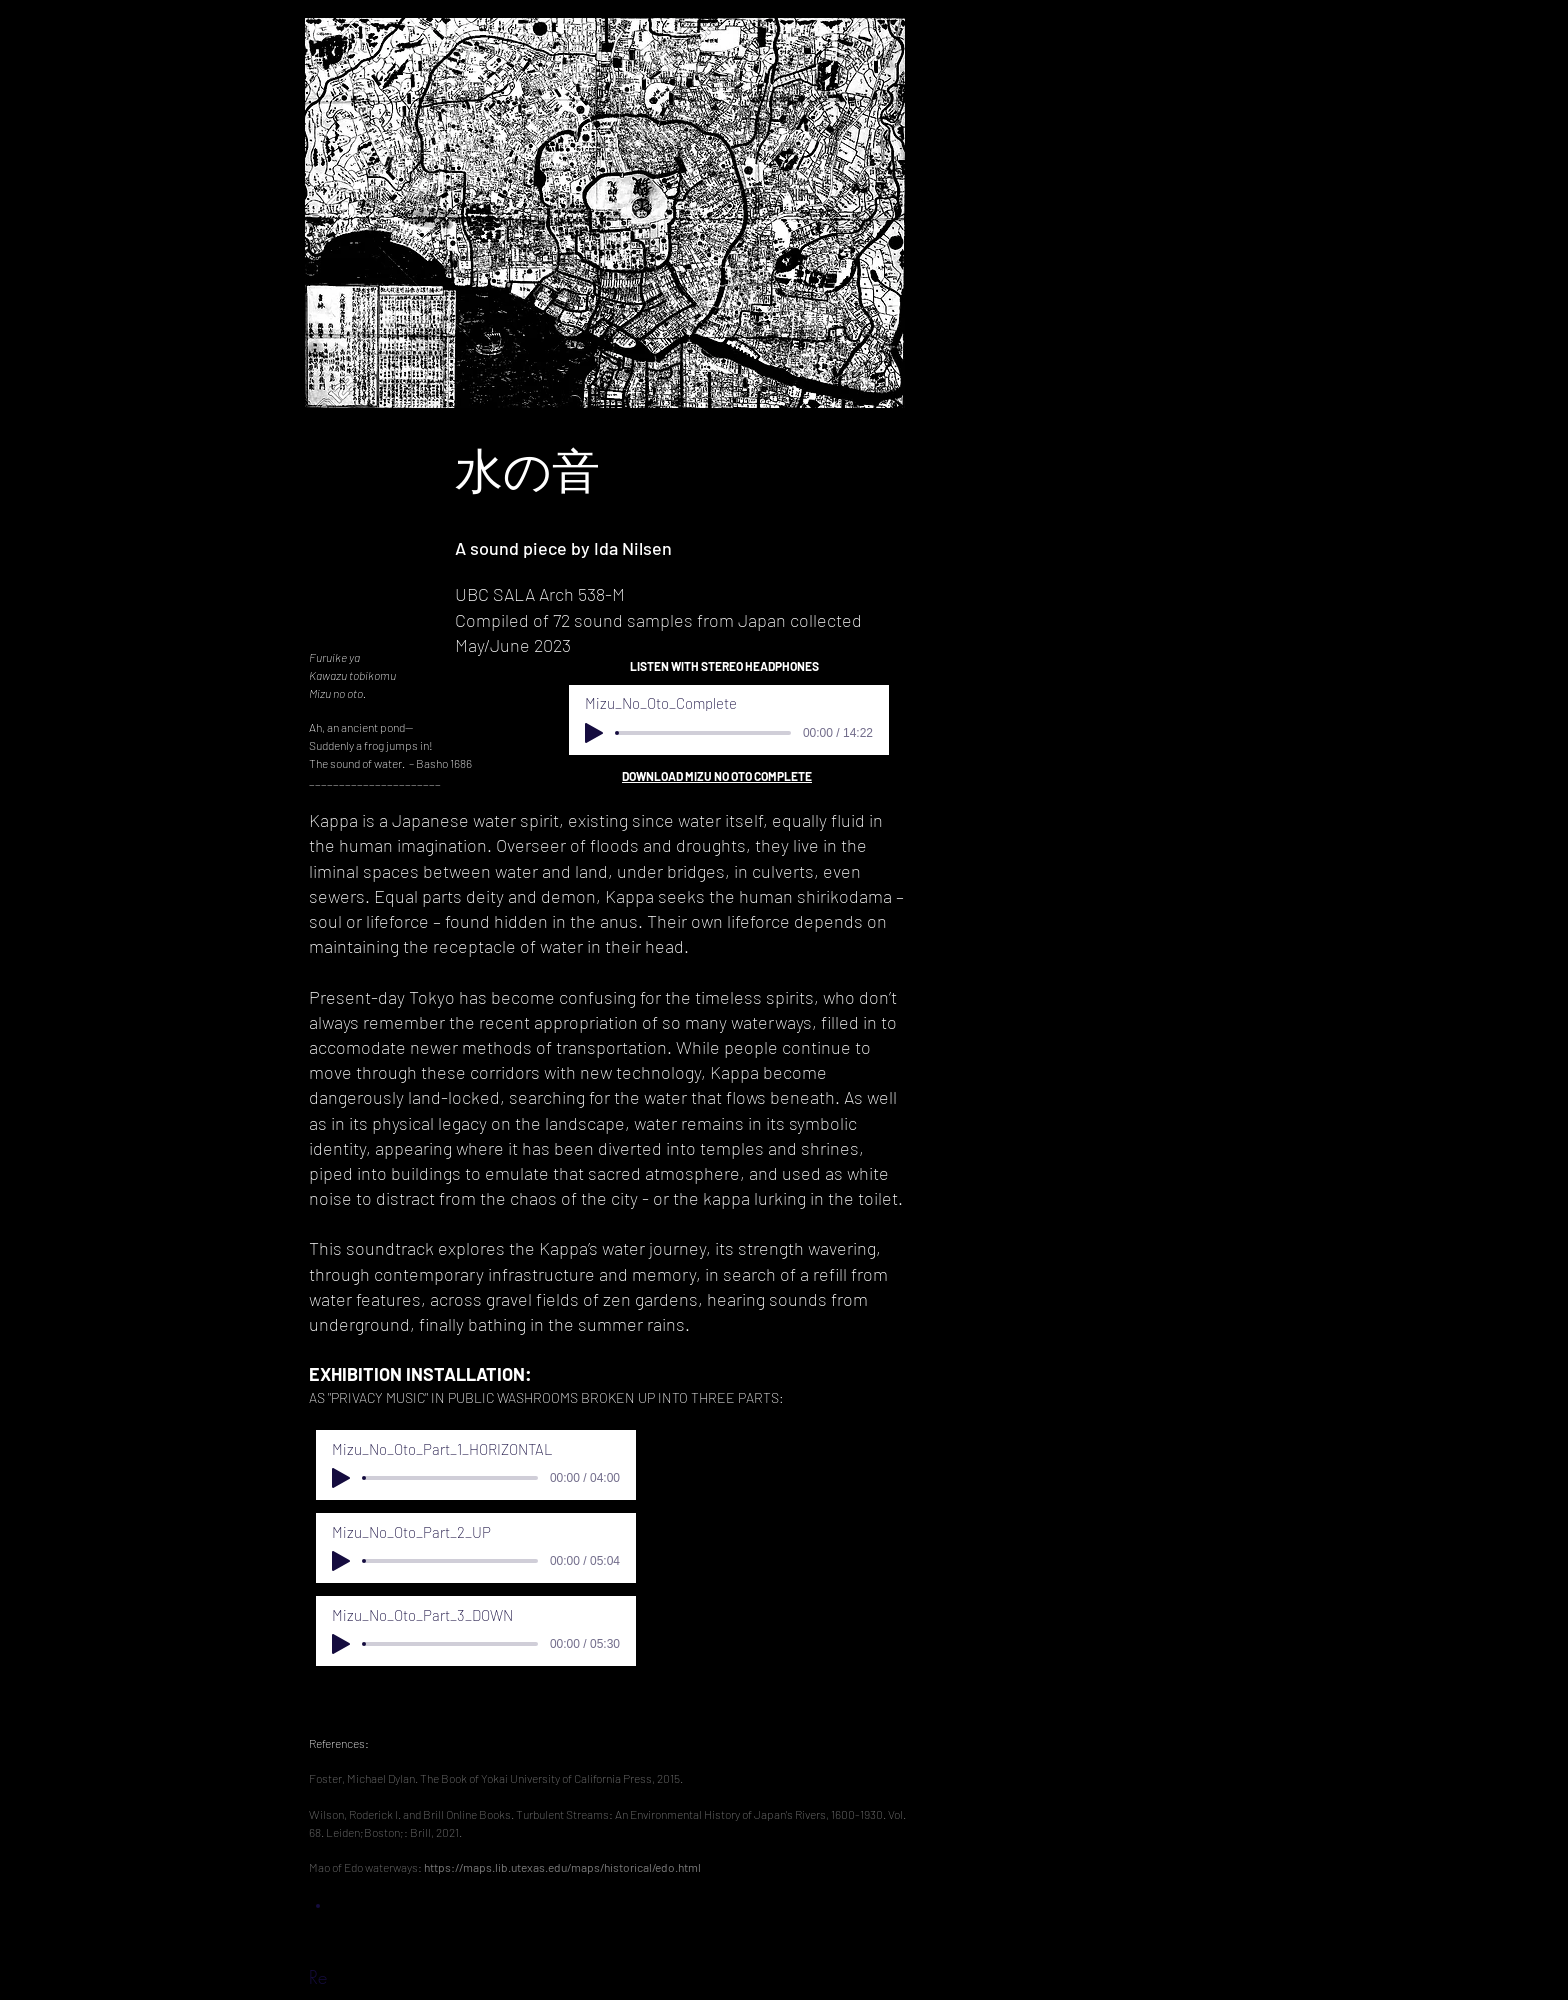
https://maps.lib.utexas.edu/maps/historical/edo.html (562, 1867)
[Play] (594, 733)
